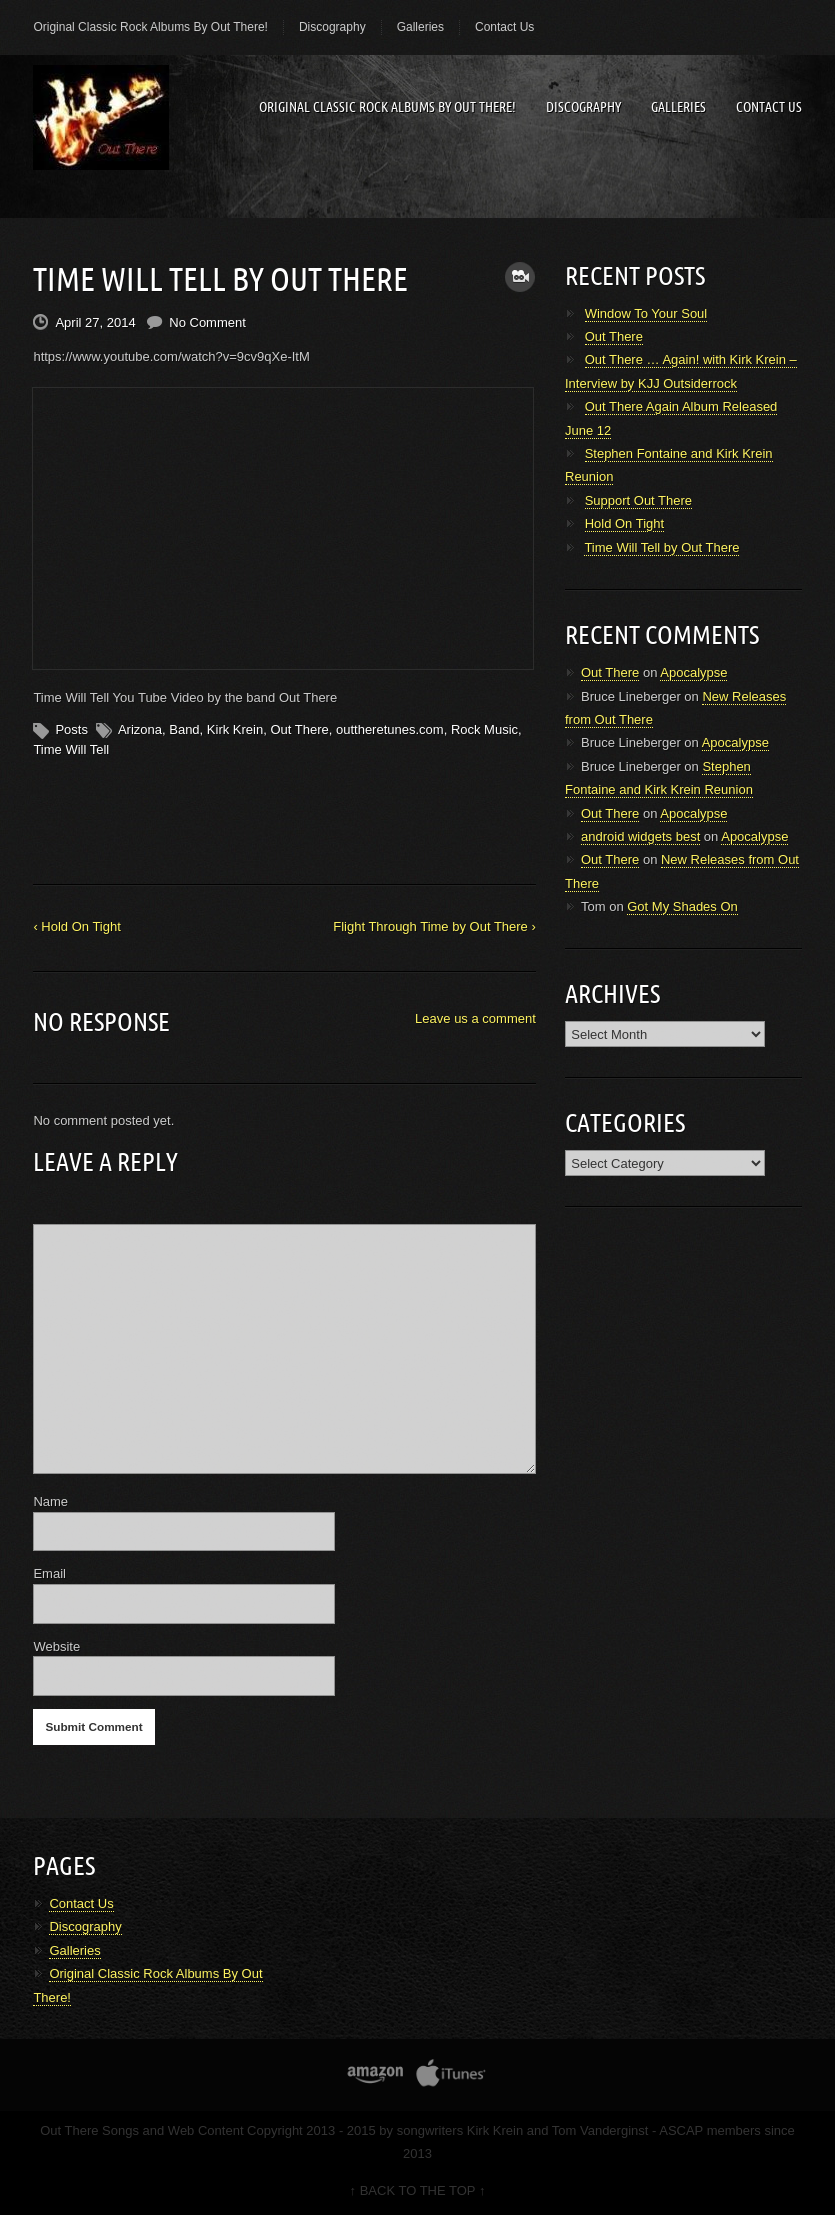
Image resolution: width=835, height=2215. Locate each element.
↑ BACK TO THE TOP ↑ (418, 2190)
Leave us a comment (475, 1018)
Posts (71, 729)
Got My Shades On (682, 906)
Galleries (420, 27)
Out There (299, 729)
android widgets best (640, 836)
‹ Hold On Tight (76, 926)
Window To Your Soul (646, 313)
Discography (332, 27)
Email (49, 1573)
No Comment (207, 322)
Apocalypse (693, 672)
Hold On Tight (625, 523)
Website (56, 1646)
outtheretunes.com (390, 729)
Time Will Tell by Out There (661, 547)
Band (184, 729)
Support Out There (638, 500)
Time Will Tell (71, 749)
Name (50, 1501)
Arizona (140, 729)
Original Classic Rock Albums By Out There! (150, 27)
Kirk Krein (235, 729)
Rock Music (484, 729)
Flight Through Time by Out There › (434, 926)
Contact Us (504, 27)
